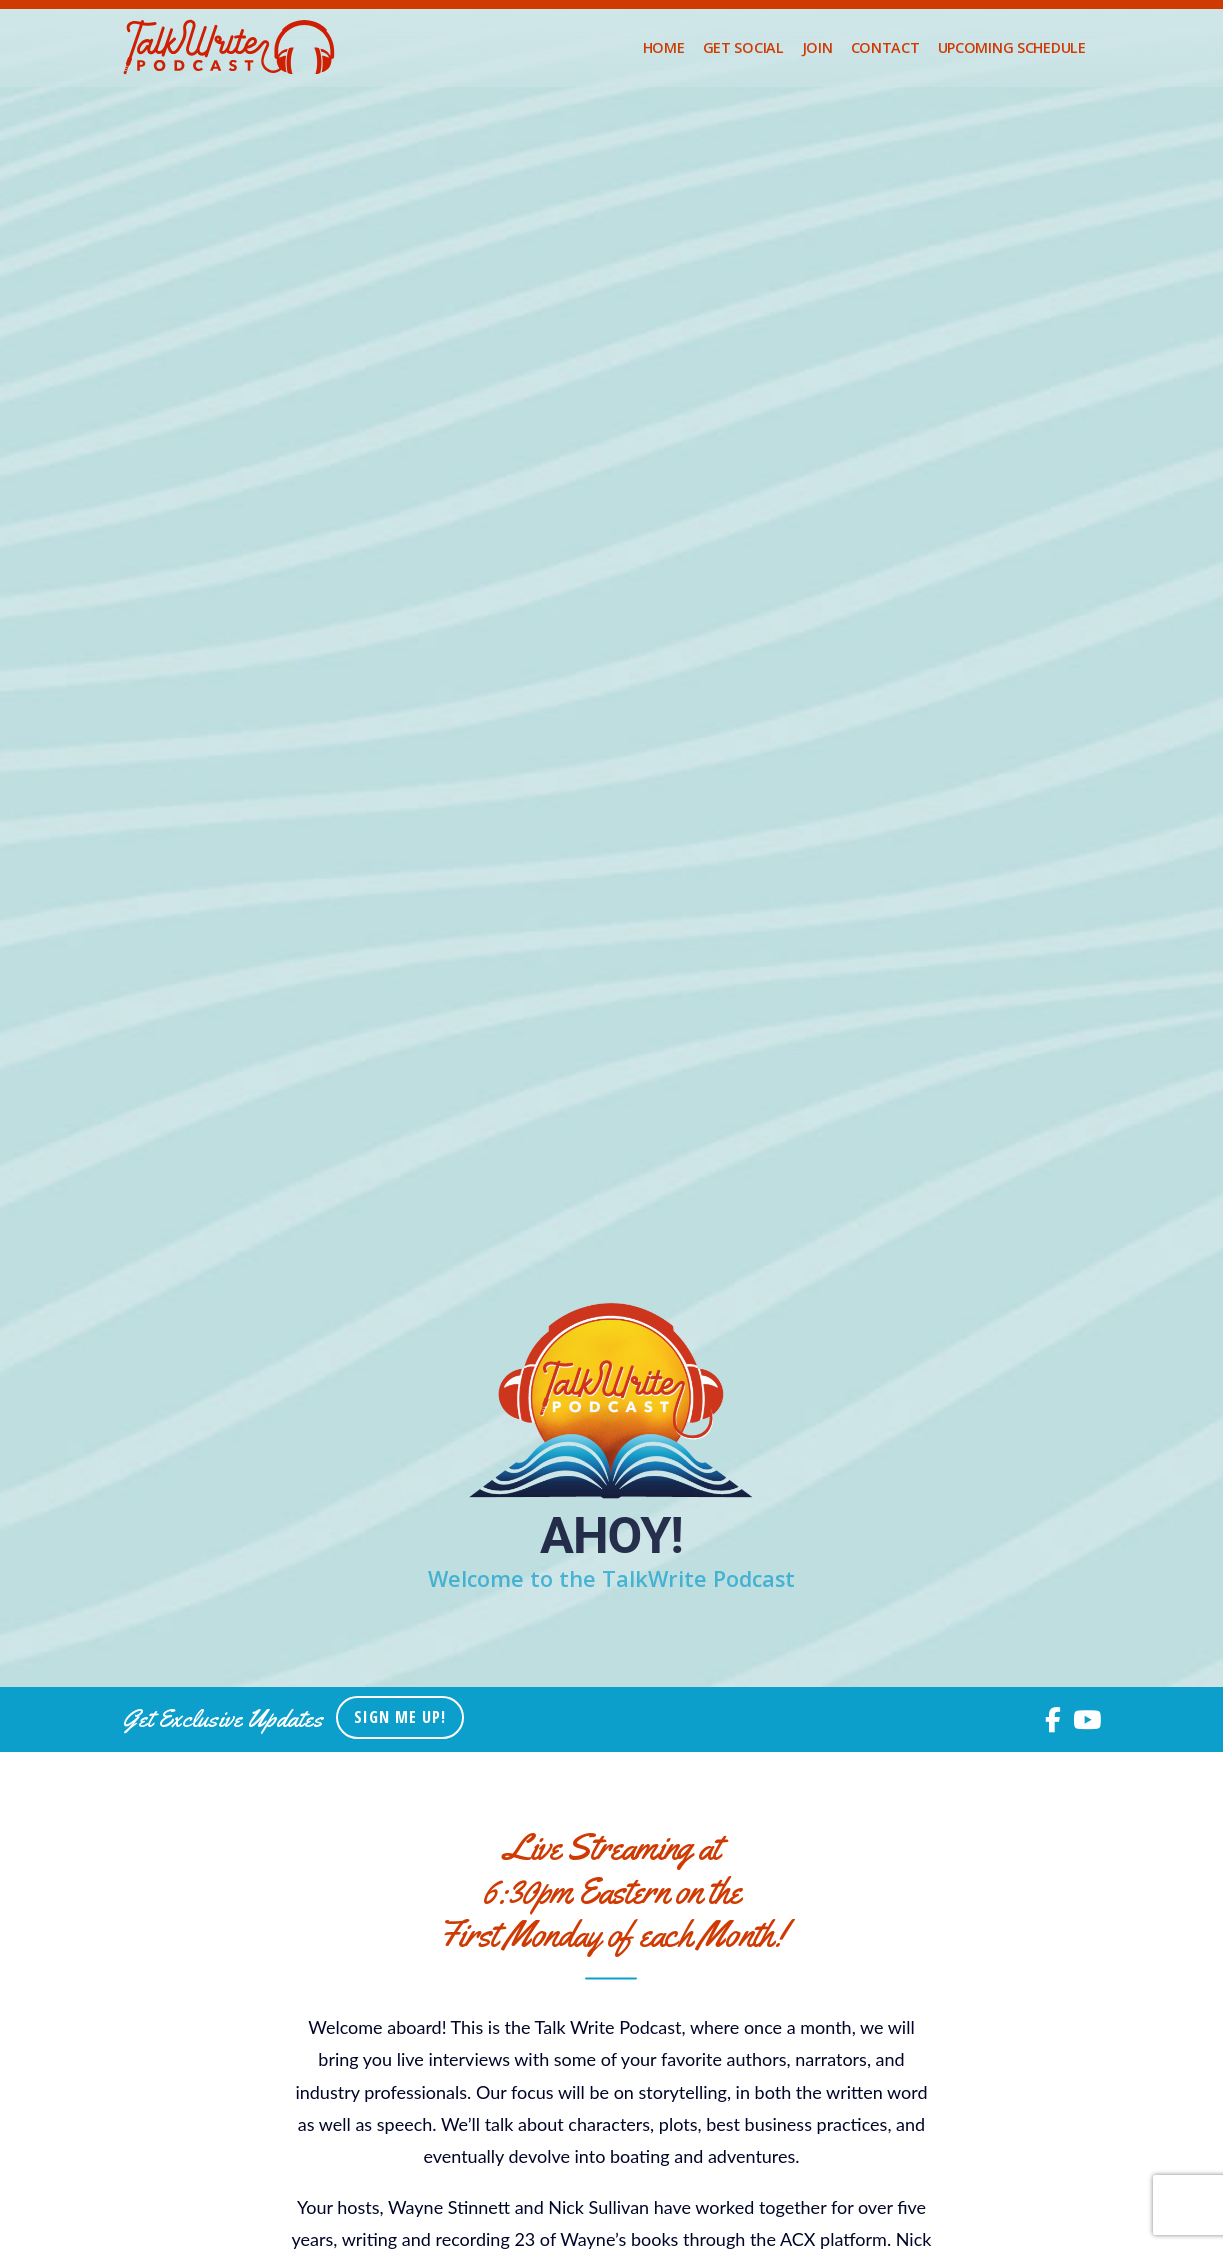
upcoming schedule (1012, 47)
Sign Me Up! (400, 1717)
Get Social (743, 47)
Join (817, 47)
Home (664, 47)
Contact (885, 47)
